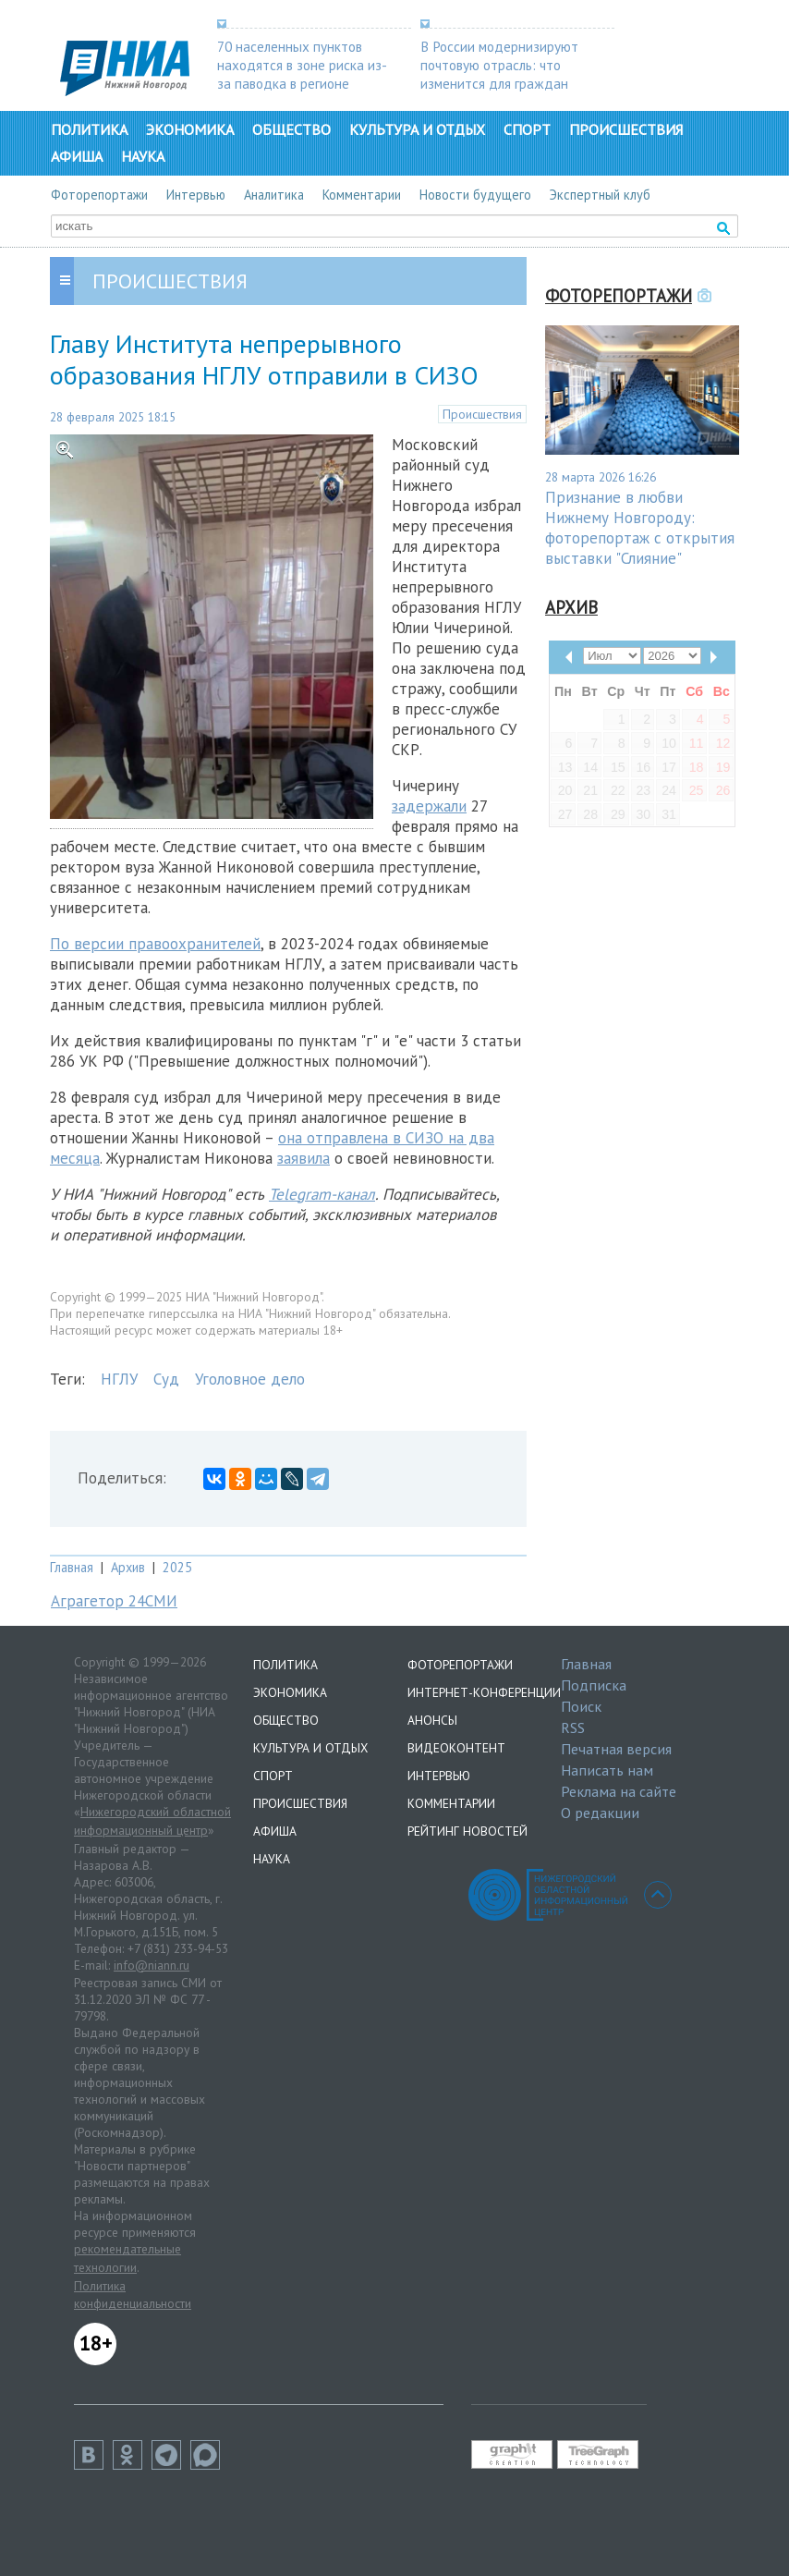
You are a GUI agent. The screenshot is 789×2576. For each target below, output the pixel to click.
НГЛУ (119, 1379)
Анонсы (432, 1720)
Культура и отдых (417, 129)
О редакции (600, 1812)
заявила (303, 1158)
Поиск (581, 1706)
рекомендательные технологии (127, 2258)
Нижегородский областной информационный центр (152, 1820)
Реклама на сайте (618, 1791)
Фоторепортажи (99, 194)
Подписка (593, 1685)
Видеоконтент (456, 1748)
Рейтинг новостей (467, 1831)
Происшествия (626, 129)
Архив (128, 1567)
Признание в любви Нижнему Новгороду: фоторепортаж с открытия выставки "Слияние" (639, 527)
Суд (166, 1379)
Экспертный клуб (600, 194)
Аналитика (274, 194)
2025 (177, 1567)
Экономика (190, 129)
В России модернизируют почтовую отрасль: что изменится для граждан (499, 64)
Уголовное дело (250, 1379)
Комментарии (361, 194)
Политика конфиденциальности (132, 2295)
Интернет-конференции (484, 1692)
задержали (429, 806)
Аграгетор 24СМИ (114, 1601)
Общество (291, 129)
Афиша (77, 156)
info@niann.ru (151, 1965)
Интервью (195, 194)
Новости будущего (475, 194)
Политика (89, 129)
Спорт (527, 129)
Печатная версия (616, 1749)
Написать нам (607, 1770)
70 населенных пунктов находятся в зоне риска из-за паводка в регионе (302, 64)
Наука (142, 156)
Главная (71, 1567)
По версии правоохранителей (155, 944)
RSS (573, 1727)
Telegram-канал (322, 1194)
